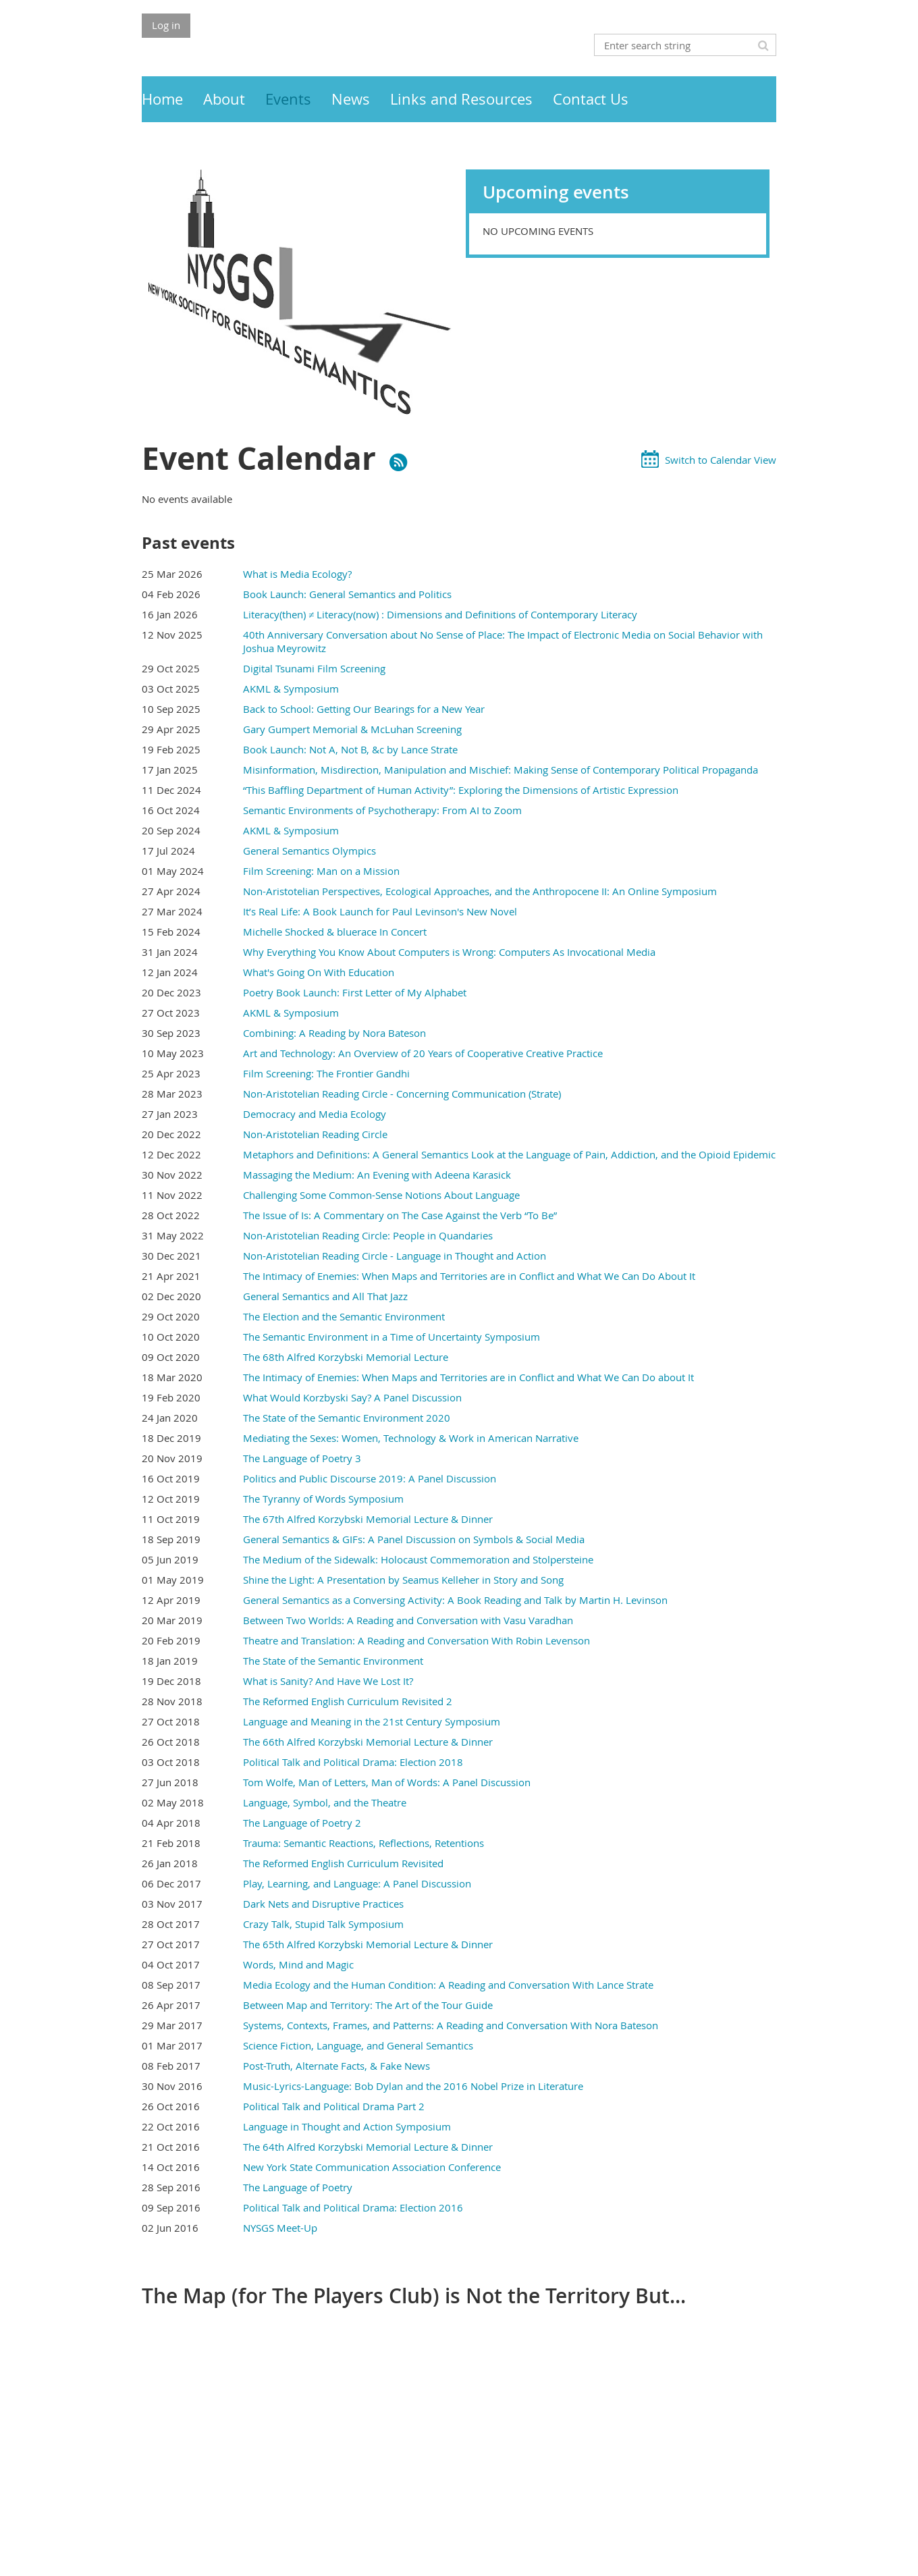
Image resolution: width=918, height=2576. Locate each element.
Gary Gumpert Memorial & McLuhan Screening (352, 729)
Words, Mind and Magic (298, 1964)
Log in (166, 25)
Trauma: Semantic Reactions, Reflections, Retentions (363, 1843)
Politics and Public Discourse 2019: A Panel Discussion (369, 1478)
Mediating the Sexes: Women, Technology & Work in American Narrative (410, 1438)
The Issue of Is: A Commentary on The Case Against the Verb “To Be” (400, 1215)
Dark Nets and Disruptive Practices (323, 1903)
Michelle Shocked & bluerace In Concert (335, 931)
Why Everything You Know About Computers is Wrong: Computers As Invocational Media (449, 952)
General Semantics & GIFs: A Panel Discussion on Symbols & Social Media (414, 1539)
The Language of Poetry (297, 2187)
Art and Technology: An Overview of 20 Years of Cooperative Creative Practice (423, 1053)
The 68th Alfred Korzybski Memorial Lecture (345, 1357)
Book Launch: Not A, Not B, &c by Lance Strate (350, 749)
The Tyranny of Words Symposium (323, 1498)
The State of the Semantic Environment (333, 1660)
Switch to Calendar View (720, 459)
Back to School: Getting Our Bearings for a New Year (364, 709)
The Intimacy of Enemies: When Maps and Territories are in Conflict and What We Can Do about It (468, 1377)
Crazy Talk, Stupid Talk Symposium (323, 1924)
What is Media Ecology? (297, 574)
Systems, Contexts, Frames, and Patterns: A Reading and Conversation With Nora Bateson (450, 2025)
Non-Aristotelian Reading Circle (315, 1134)
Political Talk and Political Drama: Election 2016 (353, 2207)
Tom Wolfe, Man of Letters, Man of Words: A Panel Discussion (387, 1782)
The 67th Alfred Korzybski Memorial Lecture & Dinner (368, 1519)
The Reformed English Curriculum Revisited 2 (347, 1701)
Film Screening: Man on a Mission (321, 871)
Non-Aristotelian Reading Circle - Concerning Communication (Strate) (402, 1093)
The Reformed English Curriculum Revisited (343, 1863)
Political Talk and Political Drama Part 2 (334, 2106)
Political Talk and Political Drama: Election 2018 (353, 1762)
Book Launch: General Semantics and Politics (347, 594)
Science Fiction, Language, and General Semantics (358, 2045)
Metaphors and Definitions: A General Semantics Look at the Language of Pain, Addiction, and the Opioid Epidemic (509, 1154)
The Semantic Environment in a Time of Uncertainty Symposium (391, 1336)
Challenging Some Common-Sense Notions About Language (381, 1195)
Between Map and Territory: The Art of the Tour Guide (368, 2005)
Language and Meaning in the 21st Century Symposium (371, 1721)
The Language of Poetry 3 (302, 1458)
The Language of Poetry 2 (302, 1822)
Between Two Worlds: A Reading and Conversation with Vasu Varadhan (408, 1620)
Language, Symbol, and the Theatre (324, 1802)
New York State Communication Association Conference (372, 2167)
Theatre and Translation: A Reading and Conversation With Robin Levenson (416, 1640)
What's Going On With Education (318, 972)
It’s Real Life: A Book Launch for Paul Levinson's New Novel (380, 911)
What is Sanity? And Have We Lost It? (328, 1681)
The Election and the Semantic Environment (344, 1316)
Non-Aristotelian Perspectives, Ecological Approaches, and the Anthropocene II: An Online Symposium (480, 891)
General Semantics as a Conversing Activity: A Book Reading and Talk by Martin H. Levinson (455, 1600)
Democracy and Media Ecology (314, 1114)
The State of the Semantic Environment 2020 (346, 1417)
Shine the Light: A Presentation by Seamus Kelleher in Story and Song (403, 1579)
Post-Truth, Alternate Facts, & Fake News (336, 2065)
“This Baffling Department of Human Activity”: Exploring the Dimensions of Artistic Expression (460, 790)
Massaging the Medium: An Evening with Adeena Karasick (377, 1174)
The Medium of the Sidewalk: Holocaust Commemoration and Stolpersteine (418, 1559)
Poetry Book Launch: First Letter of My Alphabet (354, 992)
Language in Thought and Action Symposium (347, 2126)
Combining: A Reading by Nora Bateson (334, 1033)
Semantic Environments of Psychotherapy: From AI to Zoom (382, 810)
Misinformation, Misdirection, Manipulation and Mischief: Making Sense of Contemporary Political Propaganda (500, 769)
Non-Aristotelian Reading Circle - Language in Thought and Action (394, 1255)
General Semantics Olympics (309, 850)
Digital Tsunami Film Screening (314, 668)
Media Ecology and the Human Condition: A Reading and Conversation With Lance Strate (448, 1984)
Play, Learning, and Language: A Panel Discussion (357, 1883)
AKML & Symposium (291, 688)
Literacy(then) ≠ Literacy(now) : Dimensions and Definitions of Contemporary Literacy (440, 614)
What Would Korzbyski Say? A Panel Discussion (352, 1397)
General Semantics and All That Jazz (325, 1296)
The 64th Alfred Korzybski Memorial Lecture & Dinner (368, 2146)
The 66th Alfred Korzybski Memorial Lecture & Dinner (368, 1741)
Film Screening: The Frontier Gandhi (326, 1073)
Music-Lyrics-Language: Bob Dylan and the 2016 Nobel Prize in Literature (413, 2086)
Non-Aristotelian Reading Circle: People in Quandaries (368, 1235)
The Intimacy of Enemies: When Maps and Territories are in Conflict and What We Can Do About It (469, 1276)
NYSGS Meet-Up (280, 2227)
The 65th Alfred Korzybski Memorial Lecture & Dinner (368, 1944)
